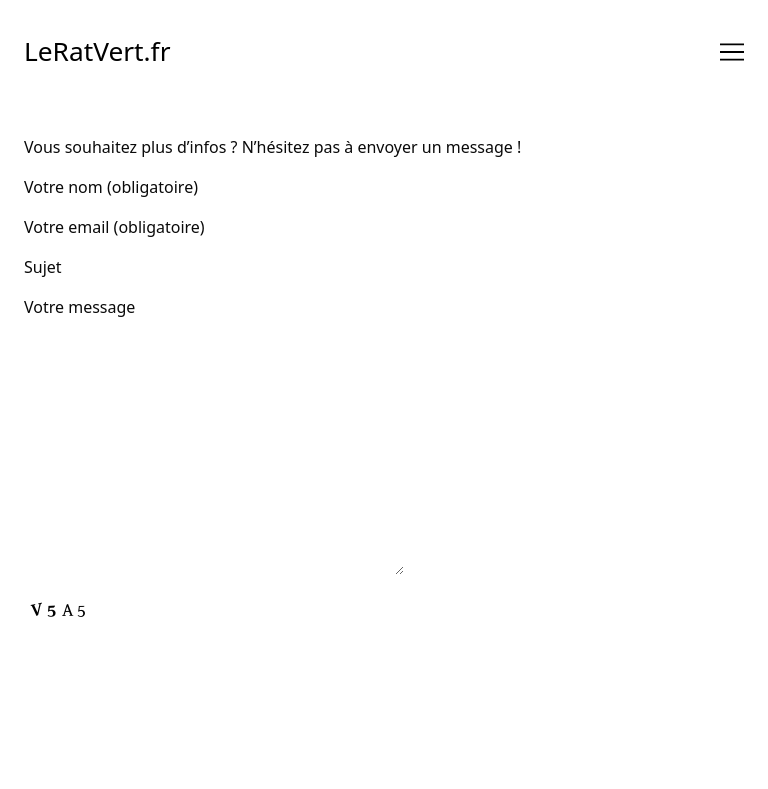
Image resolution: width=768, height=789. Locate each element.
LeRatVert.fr (97, 51)
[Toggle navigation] (732, 52)
